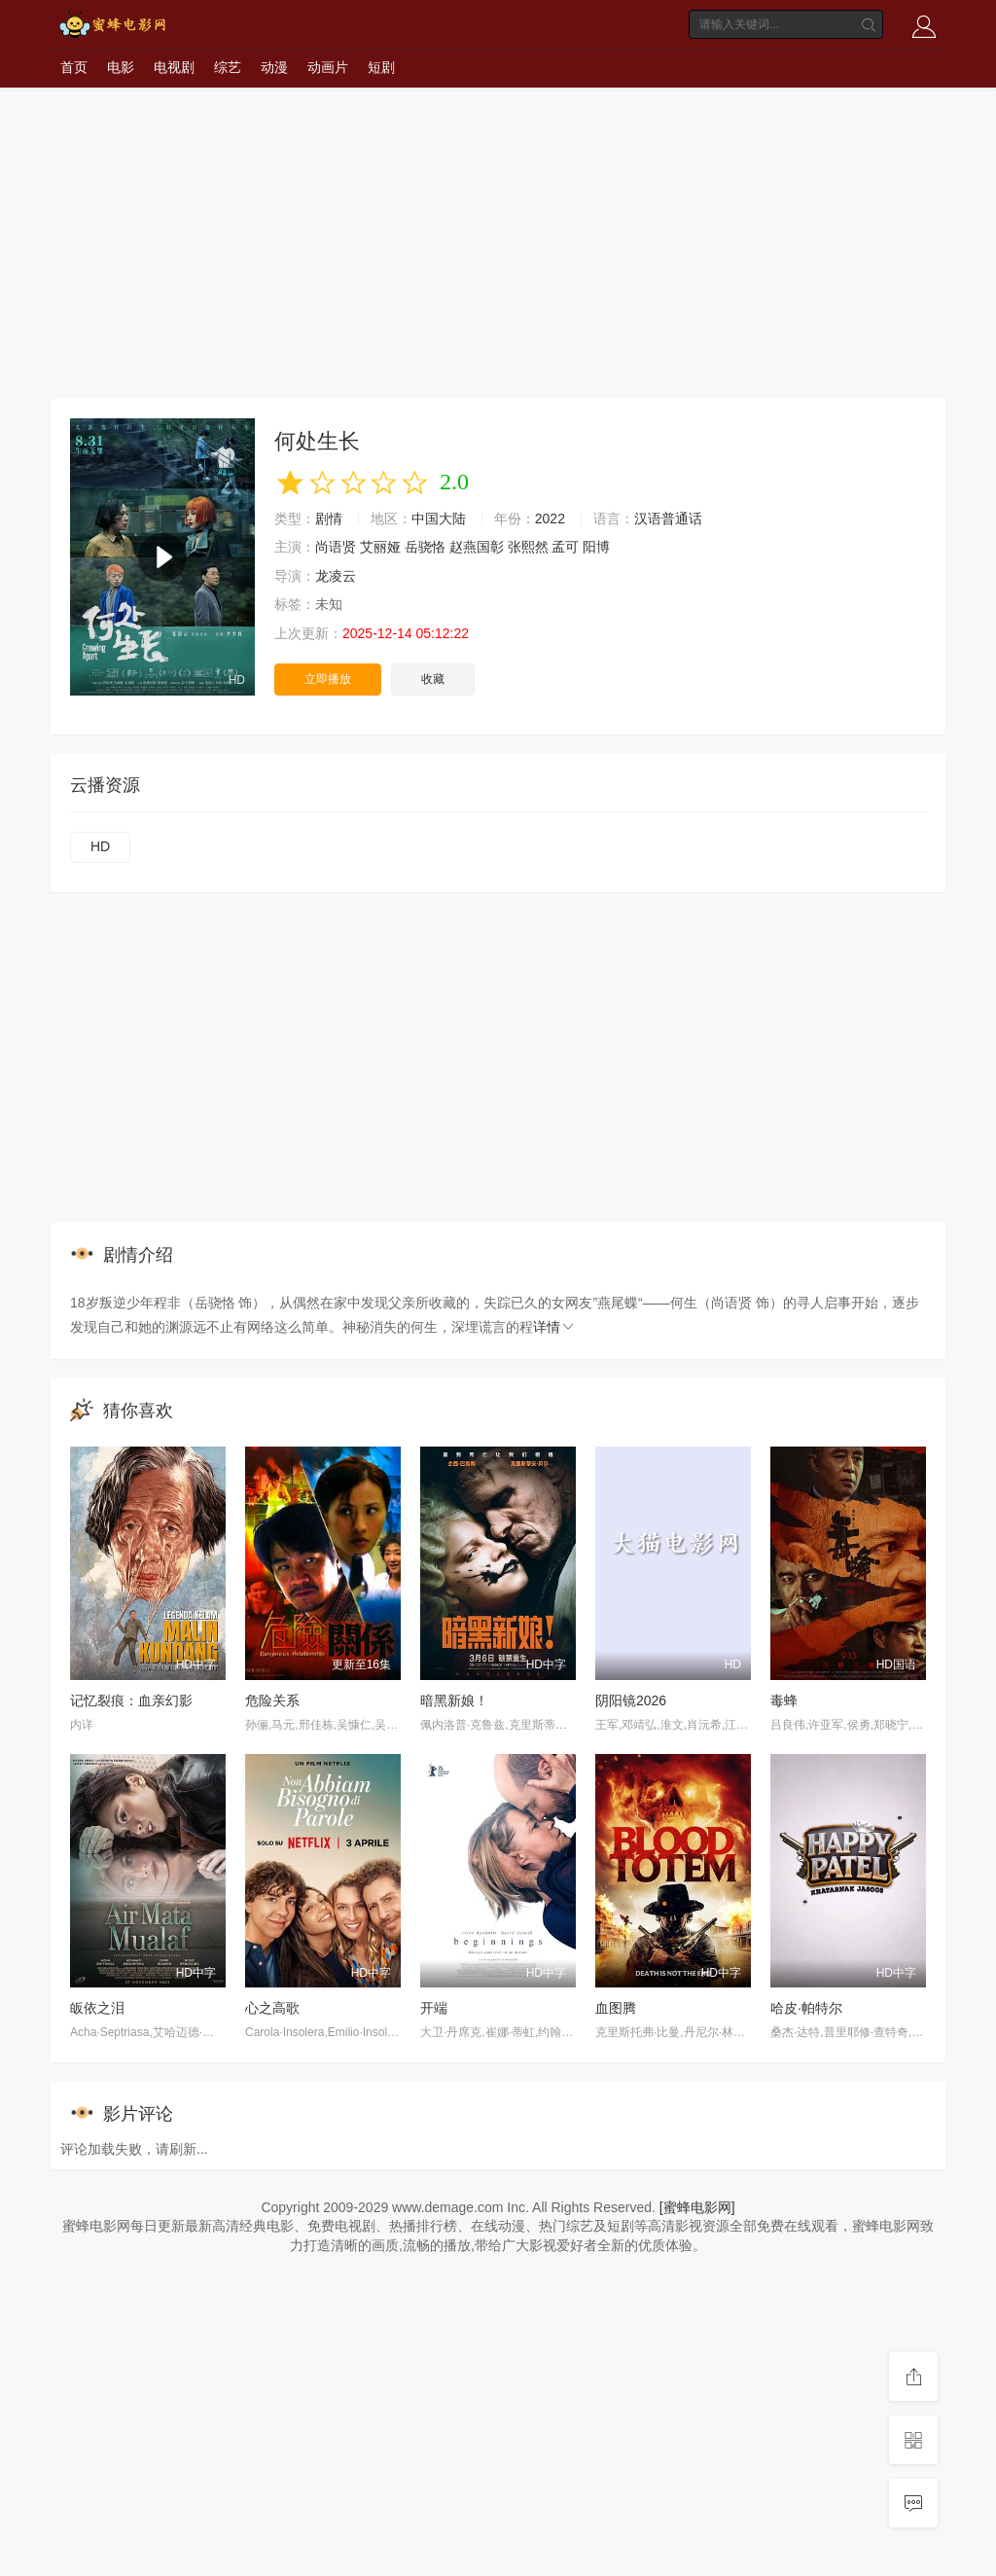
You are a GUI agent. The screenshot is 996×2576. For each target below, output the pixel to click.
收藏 (433, 679)
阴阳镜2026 (630, 1700)
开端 (433, 2008)
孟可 (565, 547)
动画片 (327, 67)
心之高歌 (272, 2008)
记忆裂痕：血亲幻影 (131, 1700)
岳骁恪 (425, 547)
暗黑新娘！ (454, 1700)
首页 (74, 67)
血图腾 (615, 2008)
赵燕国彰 (476, 547)
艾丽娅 (380, 547)
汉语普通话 (668, 518)
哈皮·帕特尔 (806, 2008)
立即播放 (327, 679)
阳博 (596, 547)
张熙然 (528, 547)
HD (100, 846)
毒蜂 (784, 1700)
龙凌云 (335, 576)
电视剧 (174, 67)
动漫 (274, 67)
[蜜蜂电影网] (697, 2207)
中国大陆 (438, 518)
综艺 (227, 67)
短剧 (381, 67)
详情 (554, 1327)
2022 (550, 518)
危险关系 (272, 1700)
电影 (120, 67)
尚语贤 (335, 547)
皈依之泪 (97, 2008)
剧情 (328, 518)
